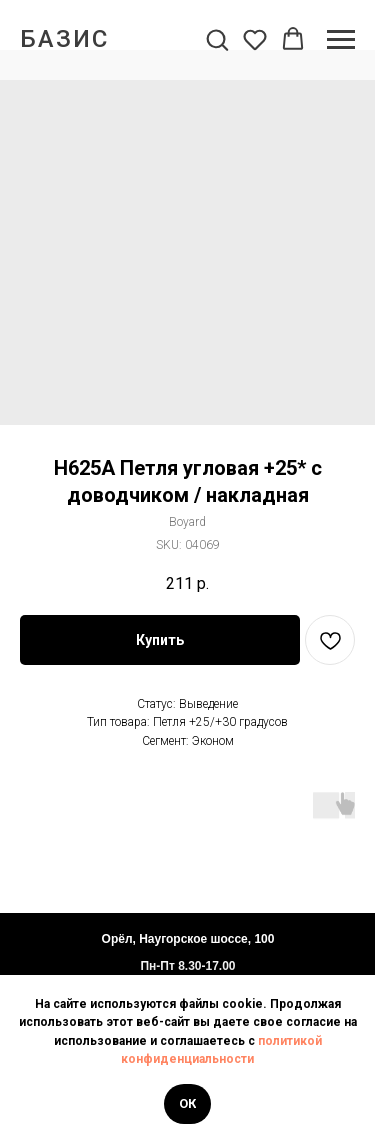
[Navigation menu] (341, 40)
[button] (217, 39)
